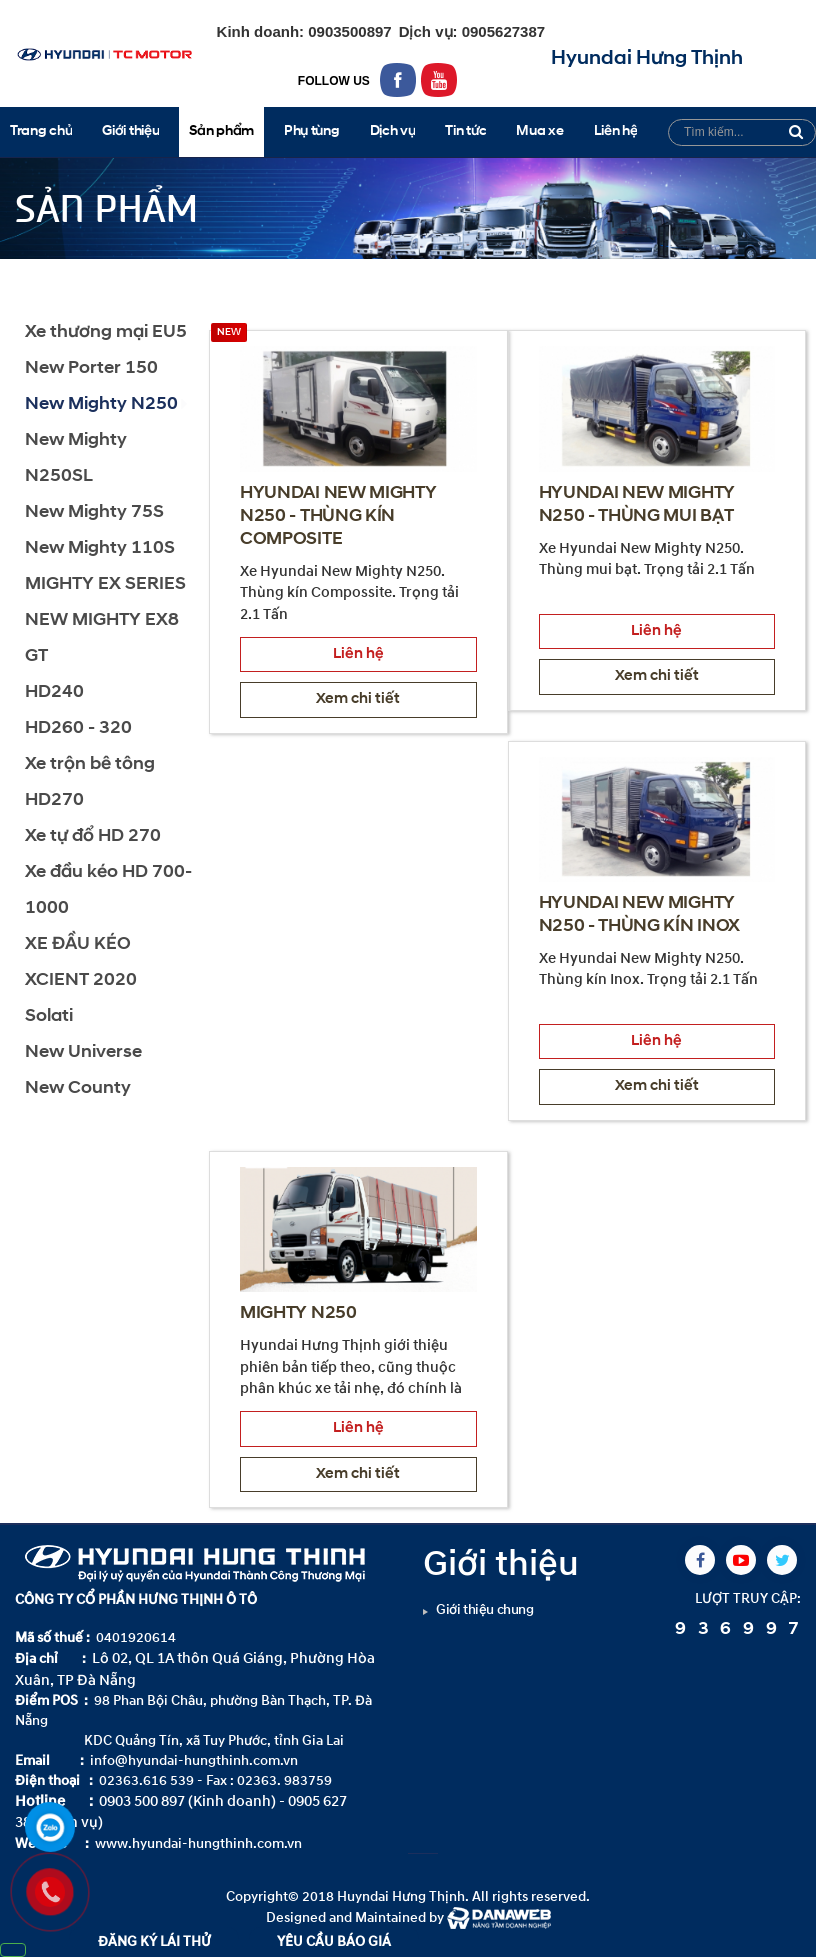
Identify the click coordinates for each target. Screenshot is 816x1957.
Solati (49, 1016)
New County (78, 1088)
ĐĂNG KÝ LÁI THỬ (154, 1941)
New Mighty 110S (100, 548)
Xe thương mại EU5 (106, 332)
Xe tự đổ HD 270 (93, 836)
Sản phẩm (97, 276)
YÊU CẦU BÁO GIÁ (334, 1941)
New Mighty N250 (215, 276)
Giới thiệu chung (485, 1609)
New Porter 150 (91, 368)
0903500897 (348, 31)
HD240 (54, 692)
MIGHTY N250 (298, 1313)
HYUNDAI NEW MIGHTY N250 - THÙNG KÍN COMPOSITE (338, 516)
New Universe (83, 1052)
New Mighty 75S (94, 512)
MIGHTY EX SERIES (105, 584)
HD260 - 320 (78, 728)
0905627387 (502, 31)
